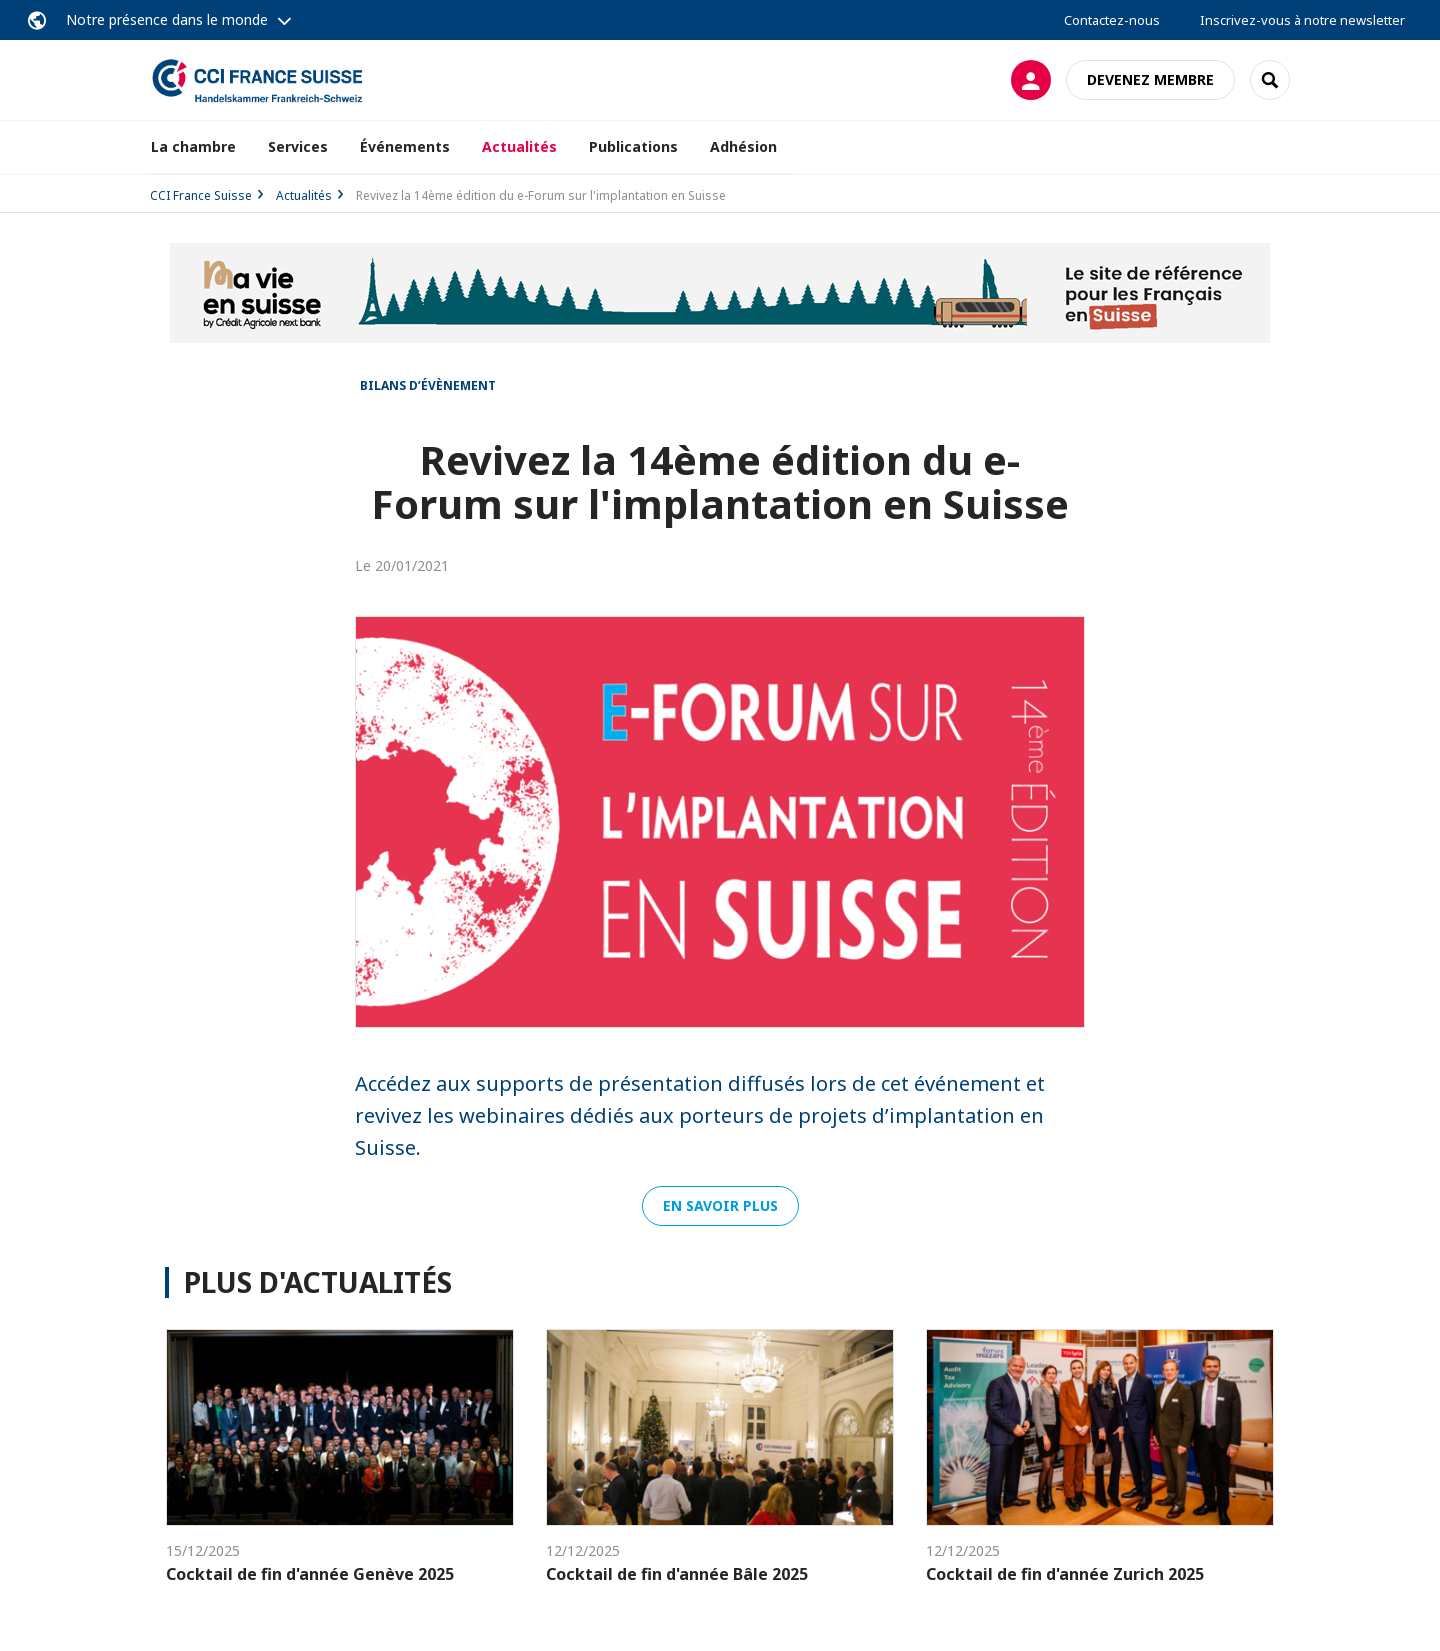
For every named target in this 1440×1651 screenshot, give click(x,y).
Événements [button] (405, 146)
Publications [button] (633, 146)
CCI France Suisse (201, 195)
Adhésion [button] (743, 146)
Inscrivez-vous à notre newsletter (1302, 20)
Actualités (519, 146)
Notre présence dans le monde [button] (167, 19)
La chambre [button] (193, 146)
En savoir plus (720, 1205)
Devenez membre (1150, 79)
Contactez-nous (1112, 20)
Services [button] (298, 146)
